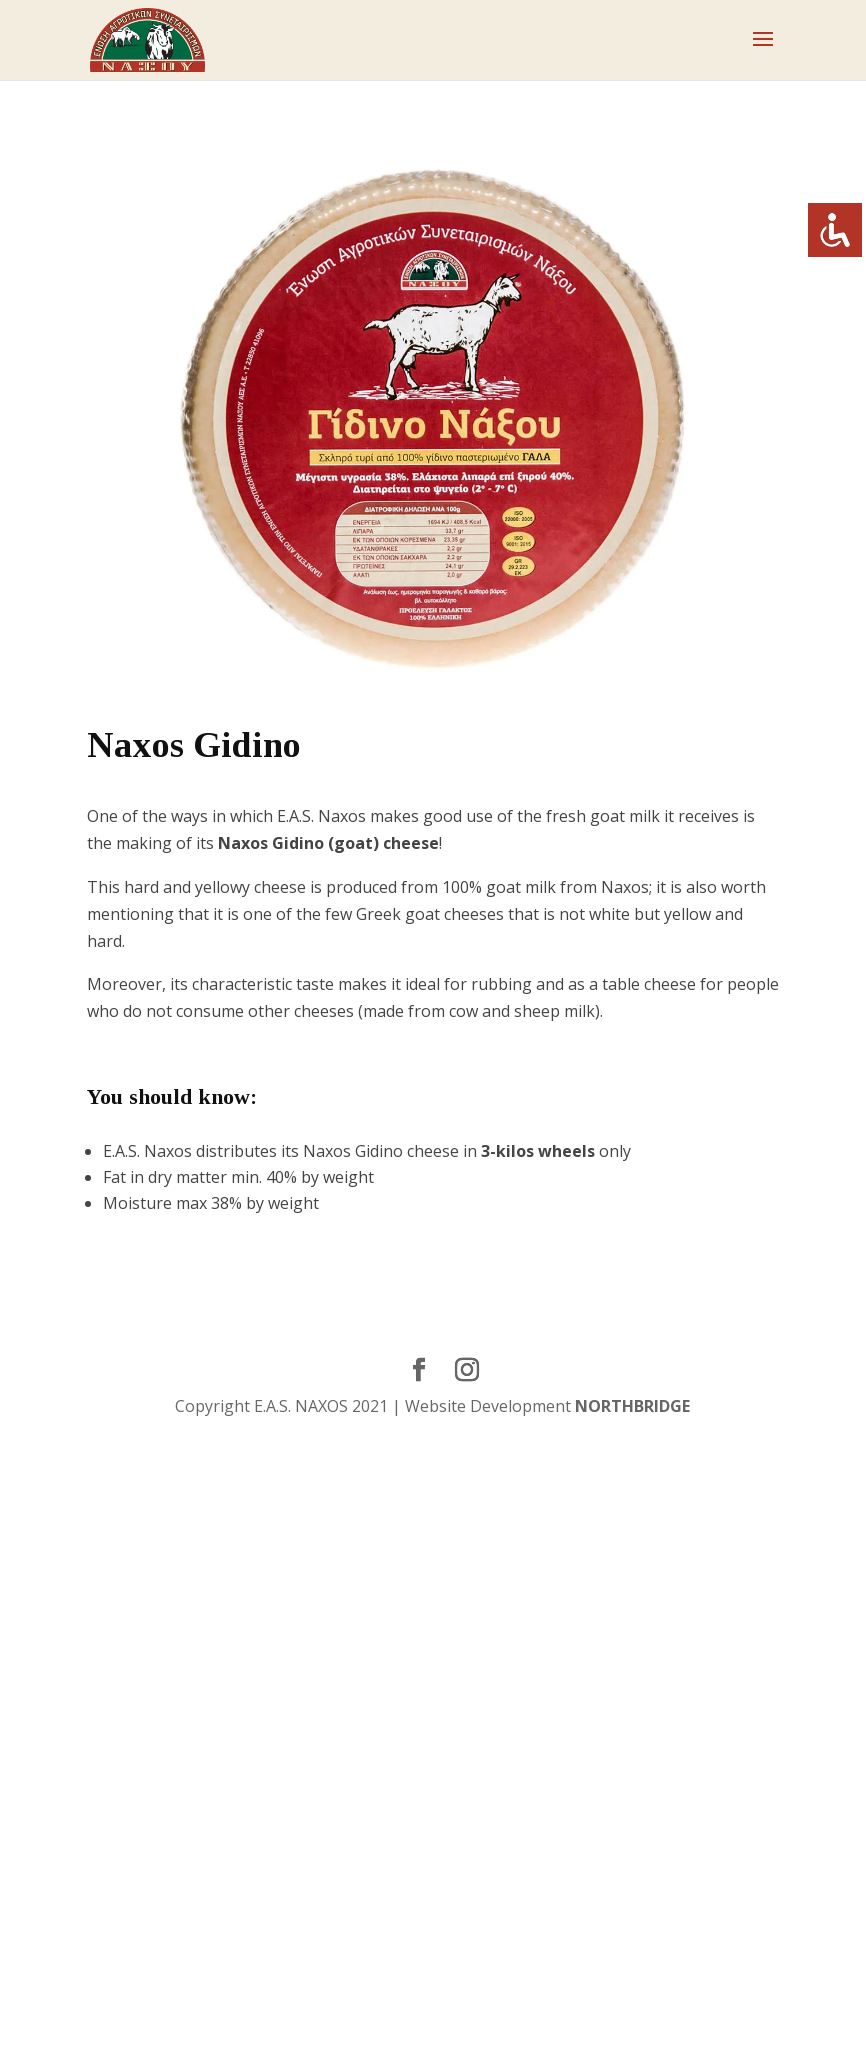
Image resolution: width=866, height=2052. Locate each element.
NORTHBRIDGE (632, 1406)
